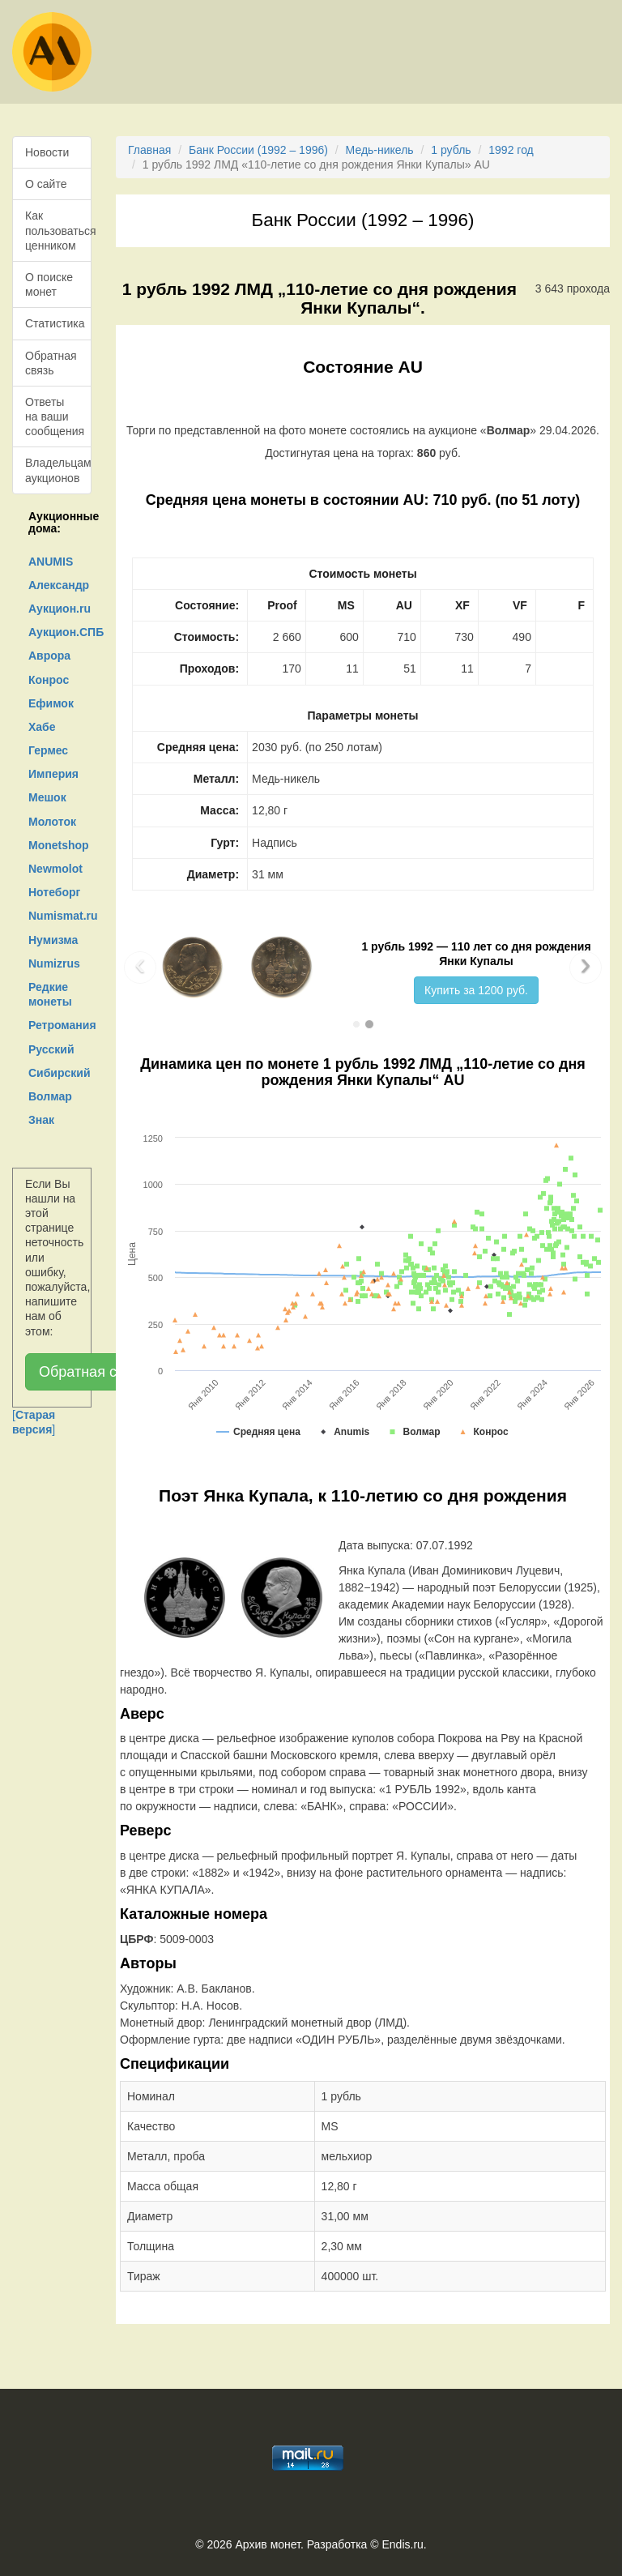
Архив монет (268, 2544)
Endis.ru (402, 2544)
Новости (47, 152)
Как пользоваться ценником (58, 230)
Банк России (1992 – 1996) (258, 149)
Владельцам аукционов (58, 470)
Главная (149, 149)
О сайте (45, 183)
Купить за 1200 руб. (476, 990)
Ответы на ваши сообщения (54, 416)
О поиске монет (49, 284)
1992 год (510, 149)
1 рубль (451, 149)
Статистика (55, 323)
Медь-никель (380, 149)
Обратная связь (51, 363)
